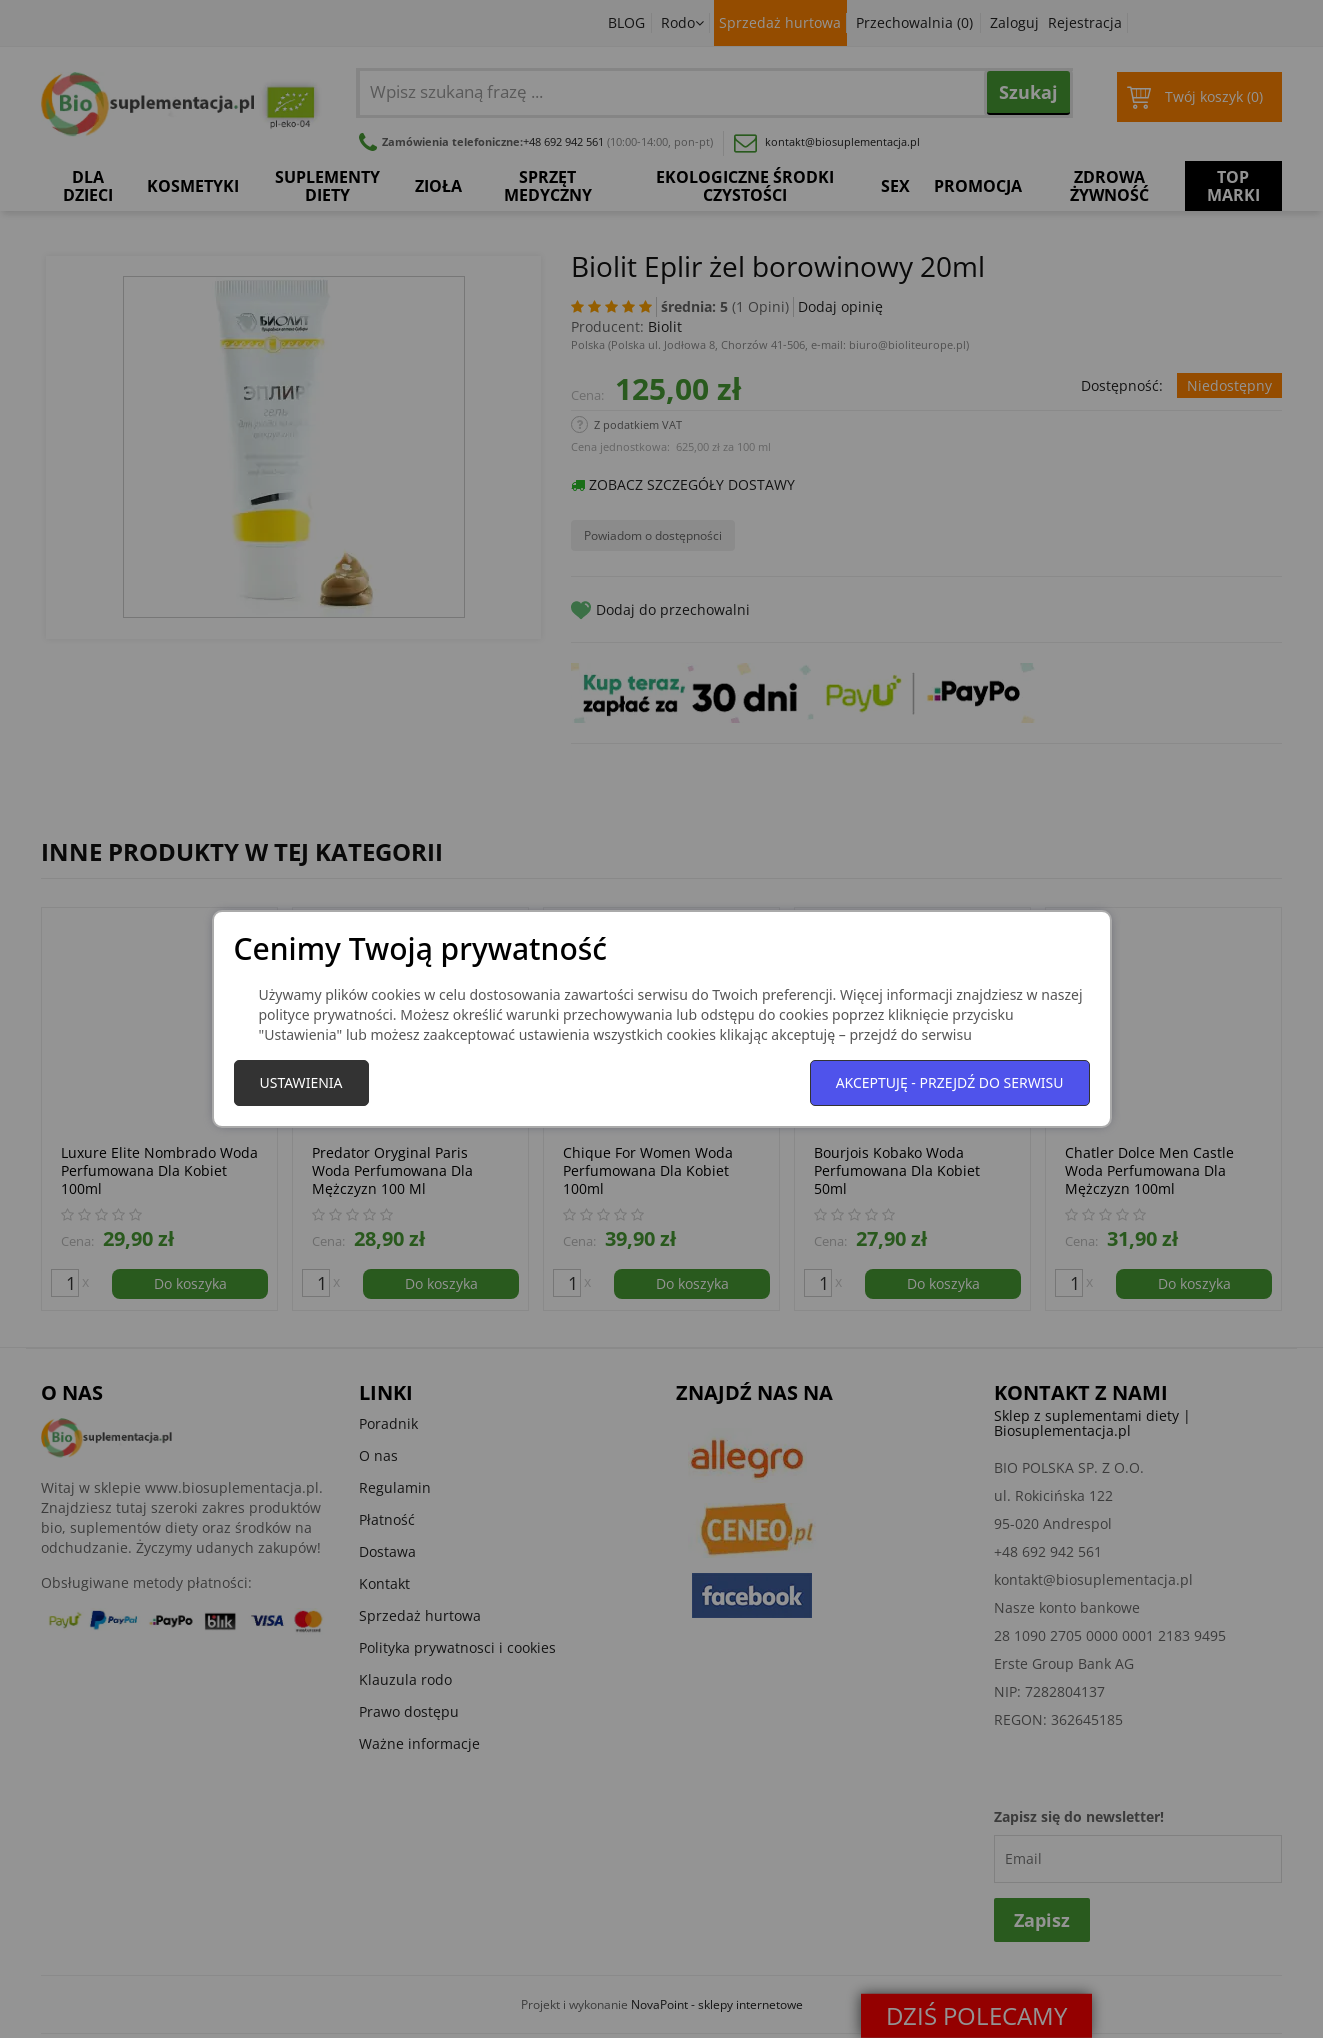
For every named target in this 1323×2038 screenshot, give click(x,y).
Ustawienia (301, 1082)
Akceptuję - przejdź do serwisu (950, 1082)
